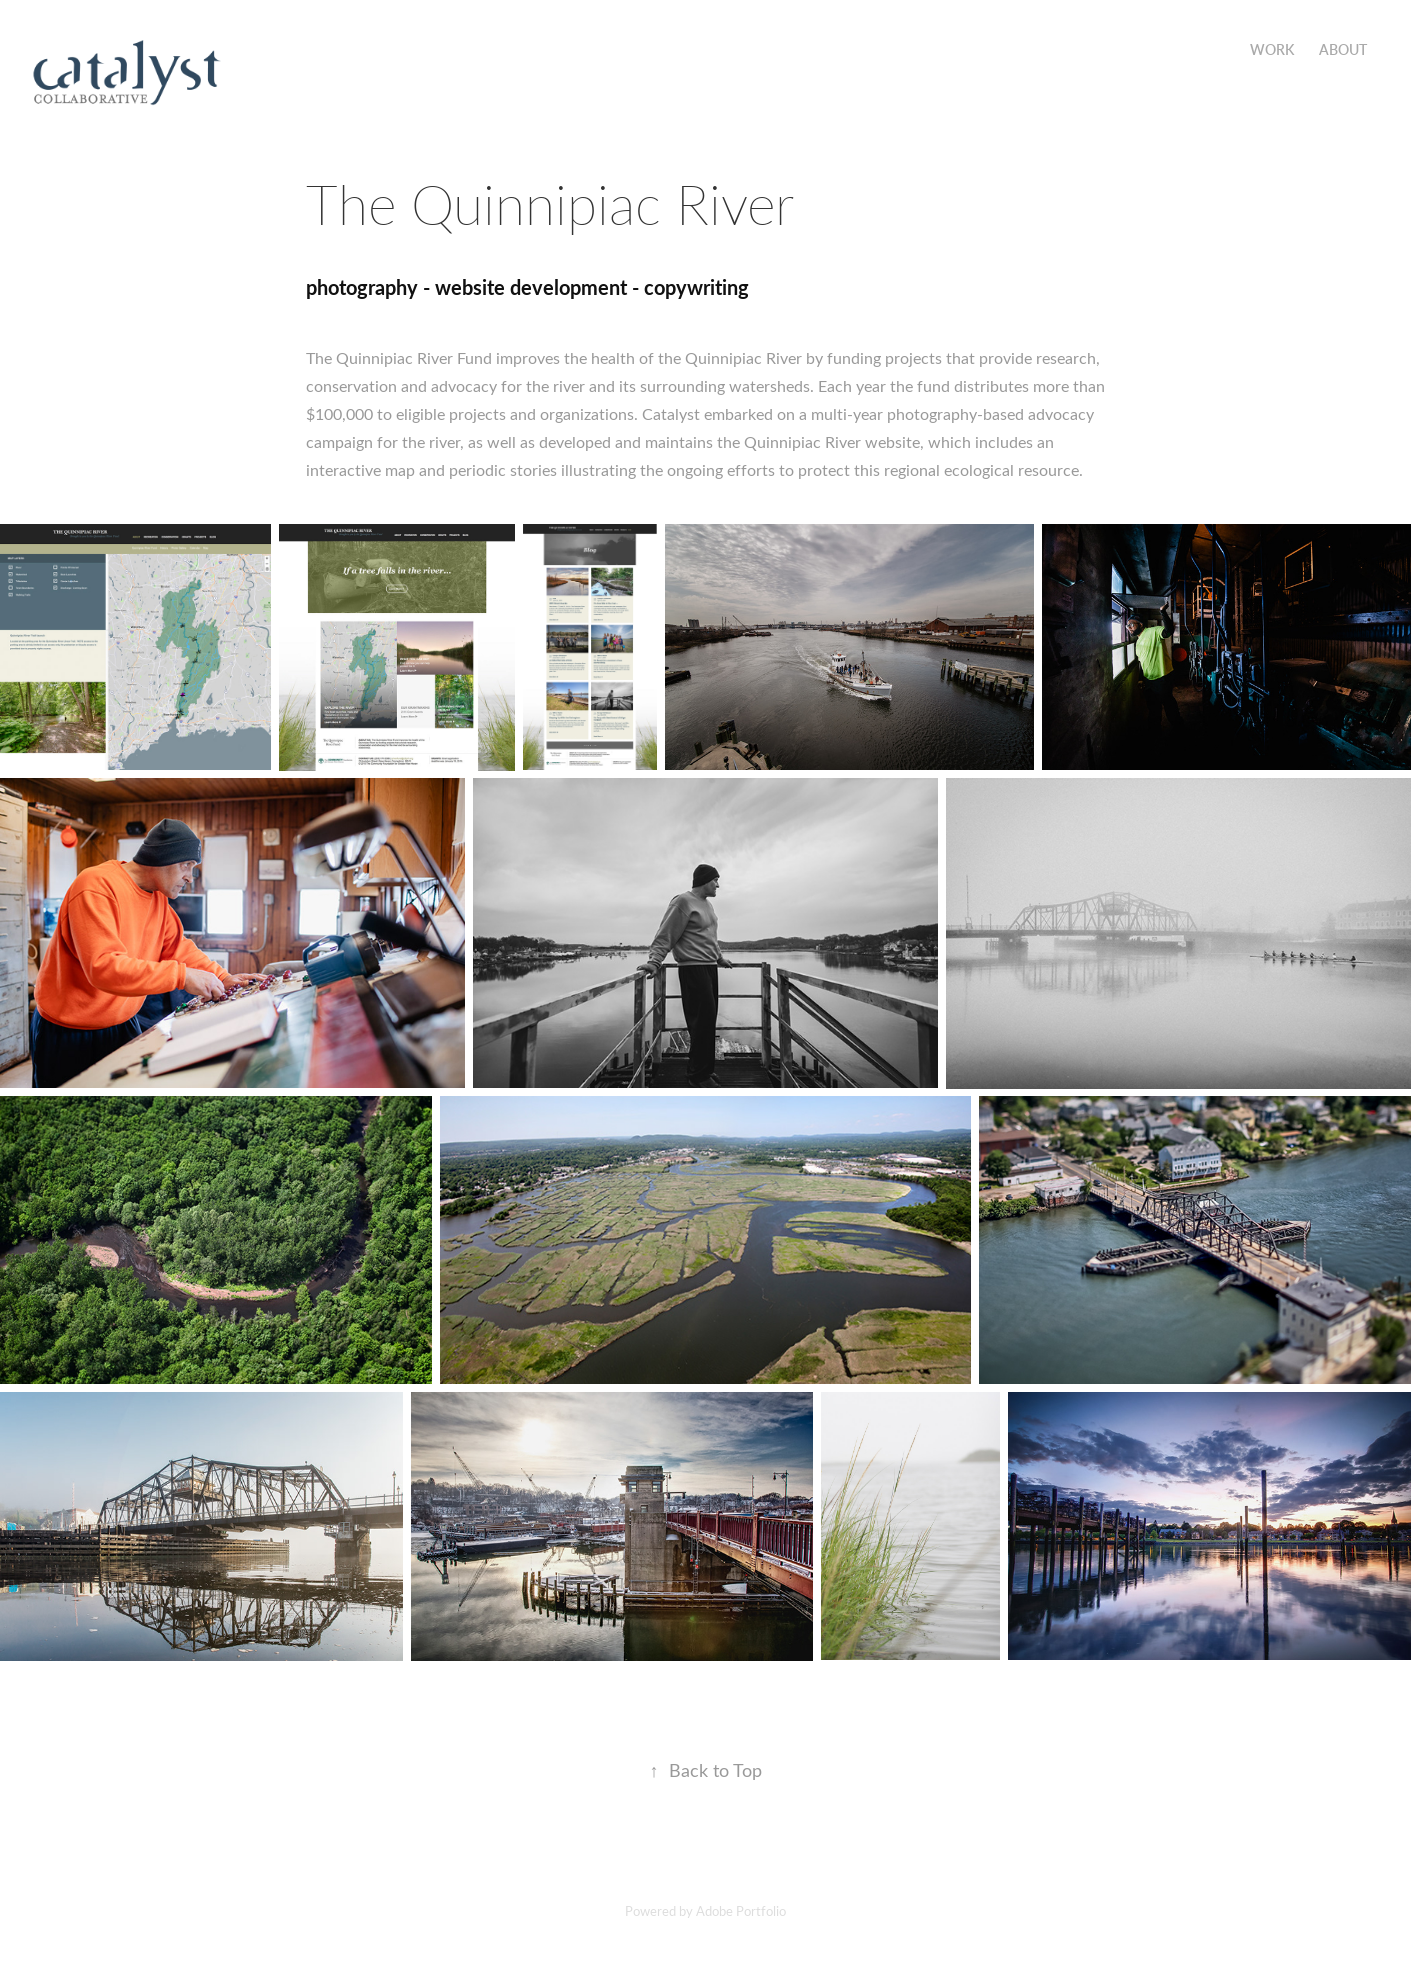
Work (1272, 49)
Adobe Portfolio (741, 1910)
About (1343, 49)
